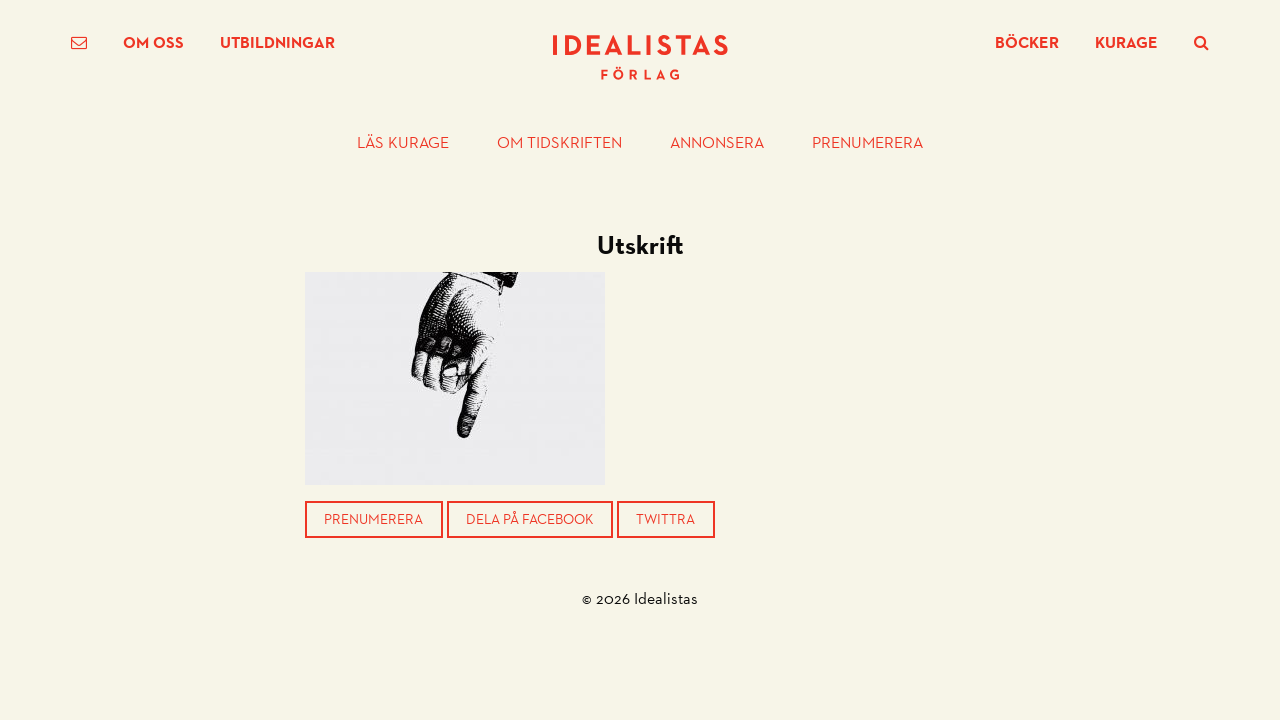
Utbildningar (277, 43)
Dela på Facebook (530, 519)
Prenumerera (867, 143)
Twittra (665, 519)
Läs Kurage (403, 143)
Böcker (1027, 43)
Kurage (1126, 43)
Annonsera (717, 143)
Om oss (153, 43)
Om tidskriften (559, 143)
